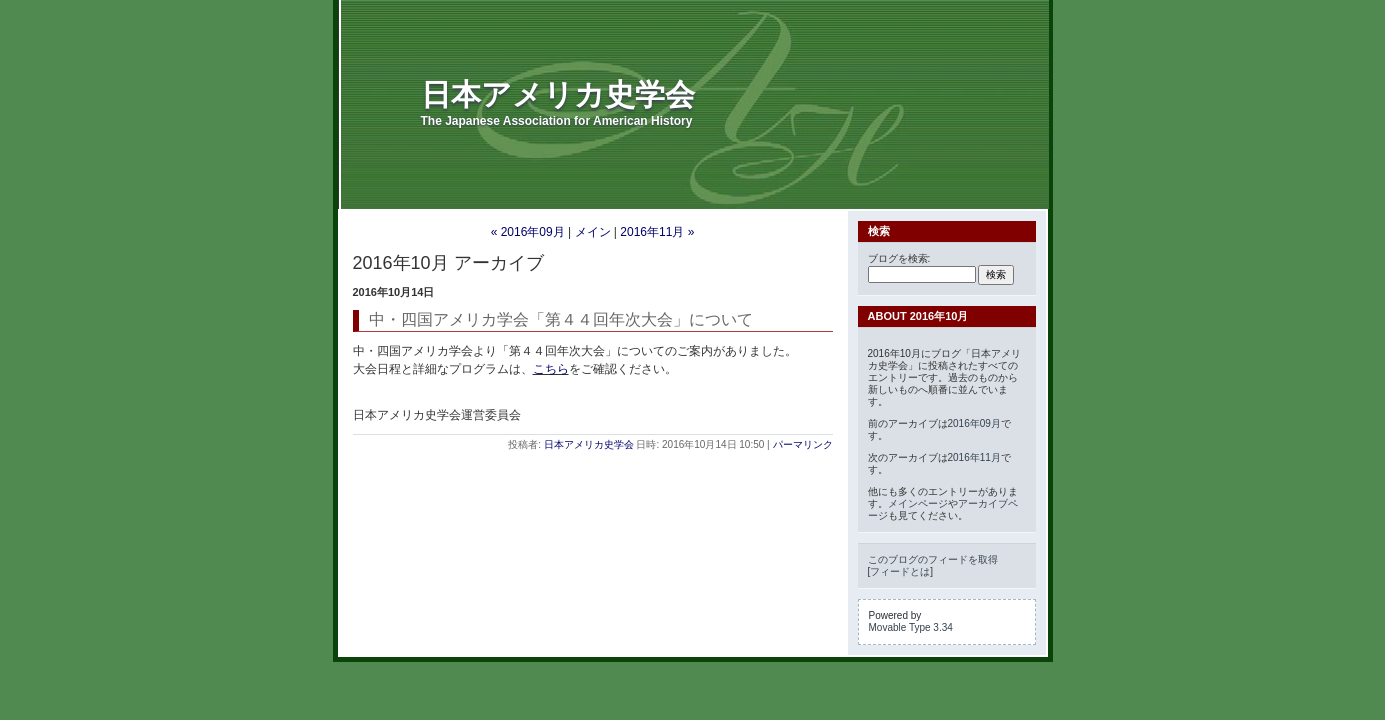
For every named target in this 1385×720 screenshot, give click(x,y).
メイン (593, 232)
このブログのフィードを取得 (933, 559)
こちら (551, 369)
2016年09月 (974, 423)
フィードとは (900, 571)
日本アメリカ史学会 (558, 94)
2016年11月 (974, 457)
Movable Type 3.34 (911, 627)
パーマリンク (803, 444)
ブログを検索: (899, 258)
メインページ (918, 503)
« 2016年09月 (528, 232)
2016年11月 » (657, 232)
